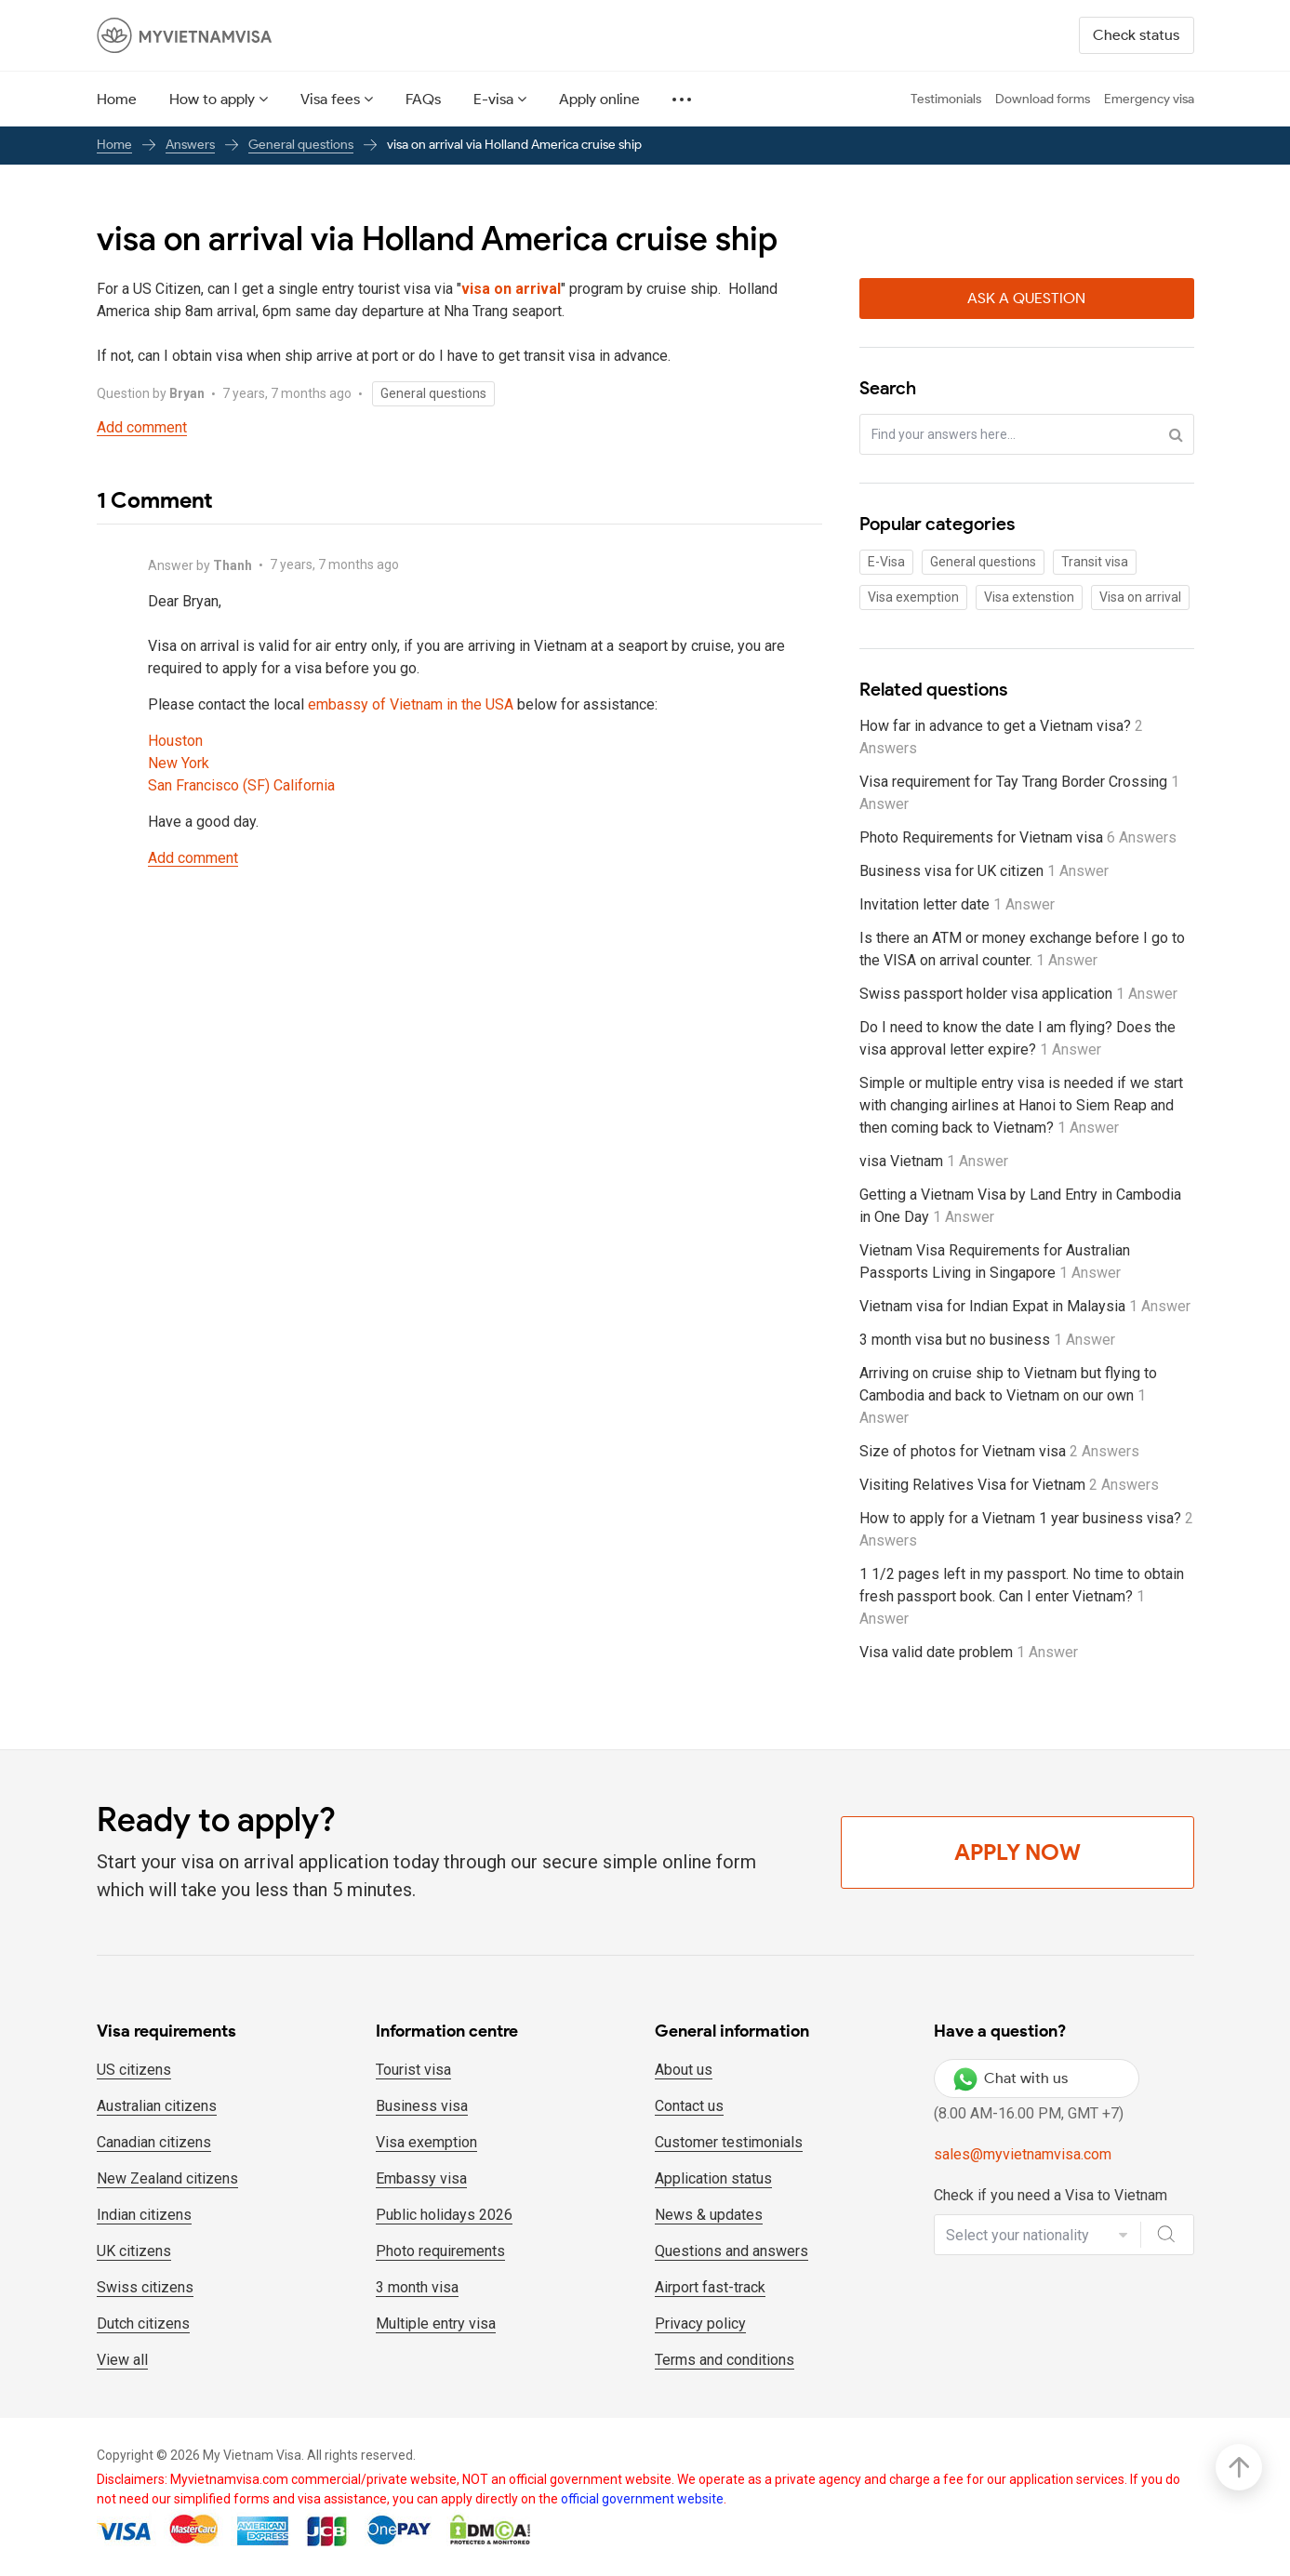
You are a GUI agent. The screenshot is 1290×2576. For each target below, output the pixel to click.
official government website (642, 2498)
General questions (300, 145)
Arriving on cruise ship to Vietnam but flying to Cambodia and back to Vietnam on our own (1008, 1395)
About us (683, 2069)
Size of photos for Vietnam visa (999, 1451)
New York (178, 763)
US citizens (134, 2069)
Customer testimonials (729, 2142)
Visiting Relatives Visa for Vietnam (1009, 1485)
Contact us (689, 2106)
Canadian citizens (154, 2142)
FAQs (423, 99)
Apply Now (1017, 1852)
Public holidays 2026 (444, 2215)
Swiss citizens (145, 2287)
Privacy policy (700, 2323)
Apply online (599, 99)
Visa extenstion (1029, 597)
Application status (713, 2178)
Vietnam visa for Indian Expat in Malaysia (1024, 1306)
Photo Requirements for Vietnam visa (1018, 837)
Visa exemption (913, 597)
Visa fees (330, 99)
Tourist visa (413, 2069)
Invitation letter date (957, 904)
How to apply (212, 99)
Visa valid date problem (968, 1652)
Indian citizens (144, 2215)
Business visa (422, 2106)
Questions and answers (731, 2251)
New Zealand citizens (167, 2178)
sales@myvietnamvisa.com (1022, 2154)
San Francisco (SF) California (241, 785)
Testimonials (946, 99)
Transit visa (1094, 561)
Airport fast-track (710, 2287)
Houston (175, 741)
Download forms (1042, 99)
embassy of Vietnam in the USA (410, 704)
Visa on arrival (1140, 597)
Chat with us (1010, 2078)
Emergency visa (1149, 99)
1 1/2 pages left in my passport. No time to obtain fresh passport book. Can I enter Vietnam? (1021, 1596)
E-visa (493, 99)
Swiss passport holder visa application (1018, 994)
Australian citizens (157, 2106)
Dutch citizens (143, 2323)
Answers (190, 145)
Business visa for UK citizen (984, 871)
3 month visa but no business (987, 1339)
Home (117, 99)
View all (122, 2360)
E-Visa (886, 561)
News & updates (709, 2215)
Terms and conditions (724, 2360)
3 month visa (417, 2287)
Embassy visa (421, 2178)
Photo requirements (440, 2251)
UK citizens (134, 2251)
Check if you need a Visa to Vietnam (1050, 2195)
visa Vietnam (933, 1161)
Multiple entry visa (436, 2323)
